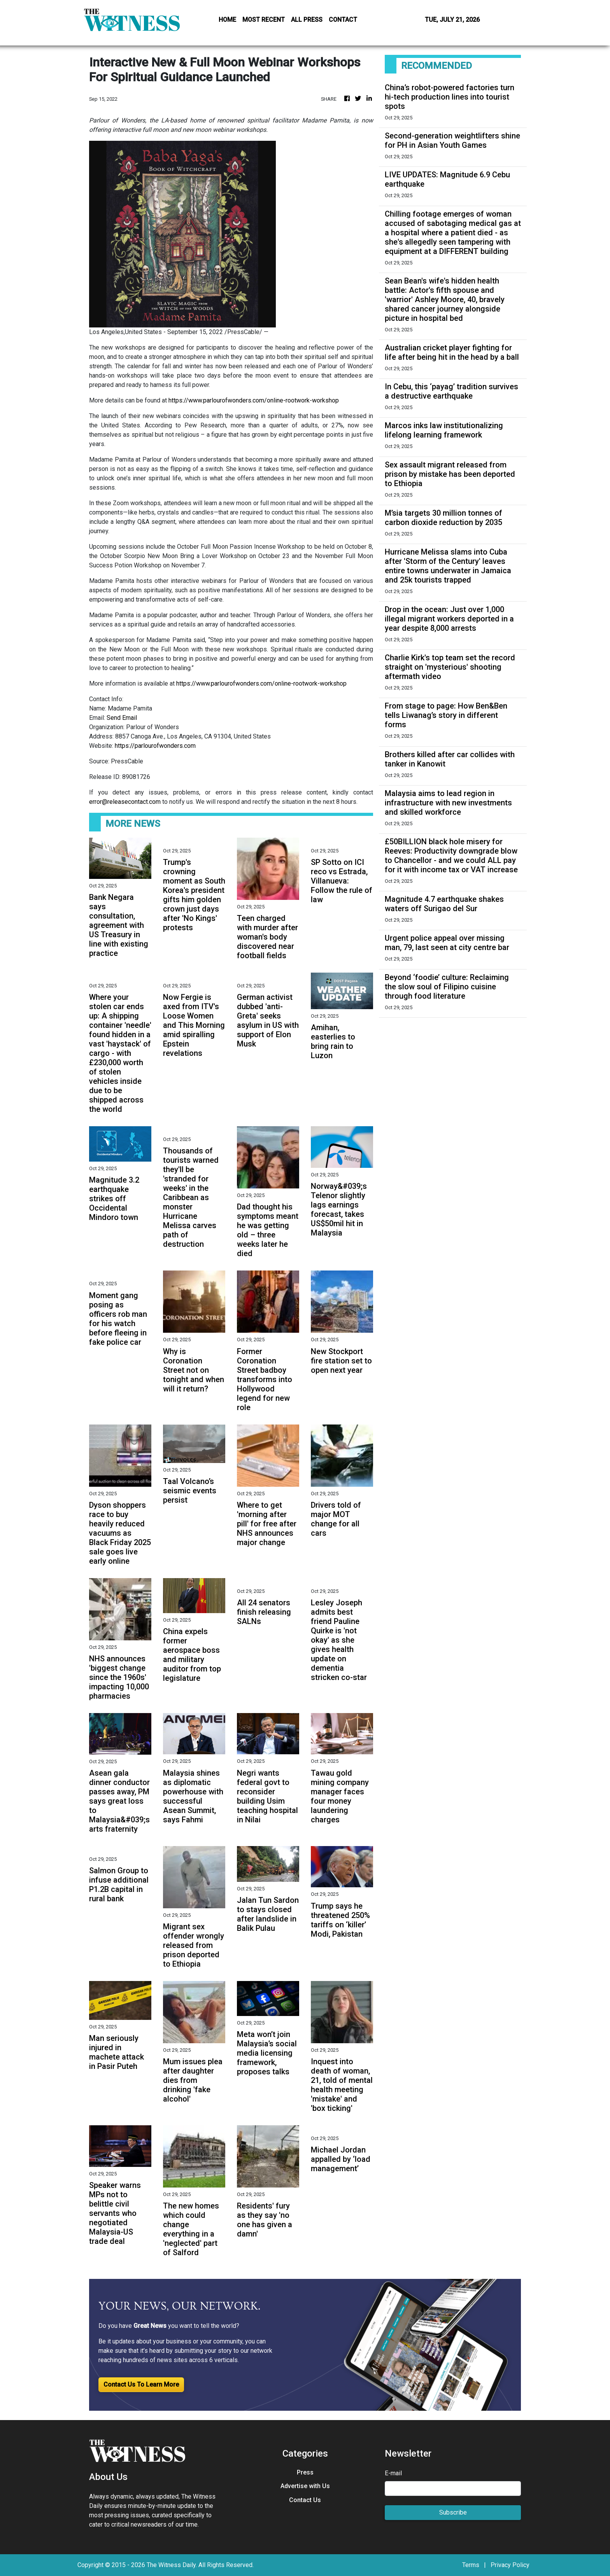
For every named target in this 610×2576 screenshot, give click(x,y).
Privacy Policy (510, 2565)
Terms (470, 2565)
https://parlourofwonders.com (155, 745)
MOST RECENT (263, 19)
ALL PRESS (307, 19)
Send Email (122, 717)
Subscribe (453, 2512)
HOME (227, 19)
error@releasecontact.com (125, 801)
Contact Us (305, 2500)
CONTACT (343, 19)
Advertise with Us (305, 2486)
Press (305, 2472)
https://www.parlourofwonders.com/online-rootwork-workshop (253, 400)
